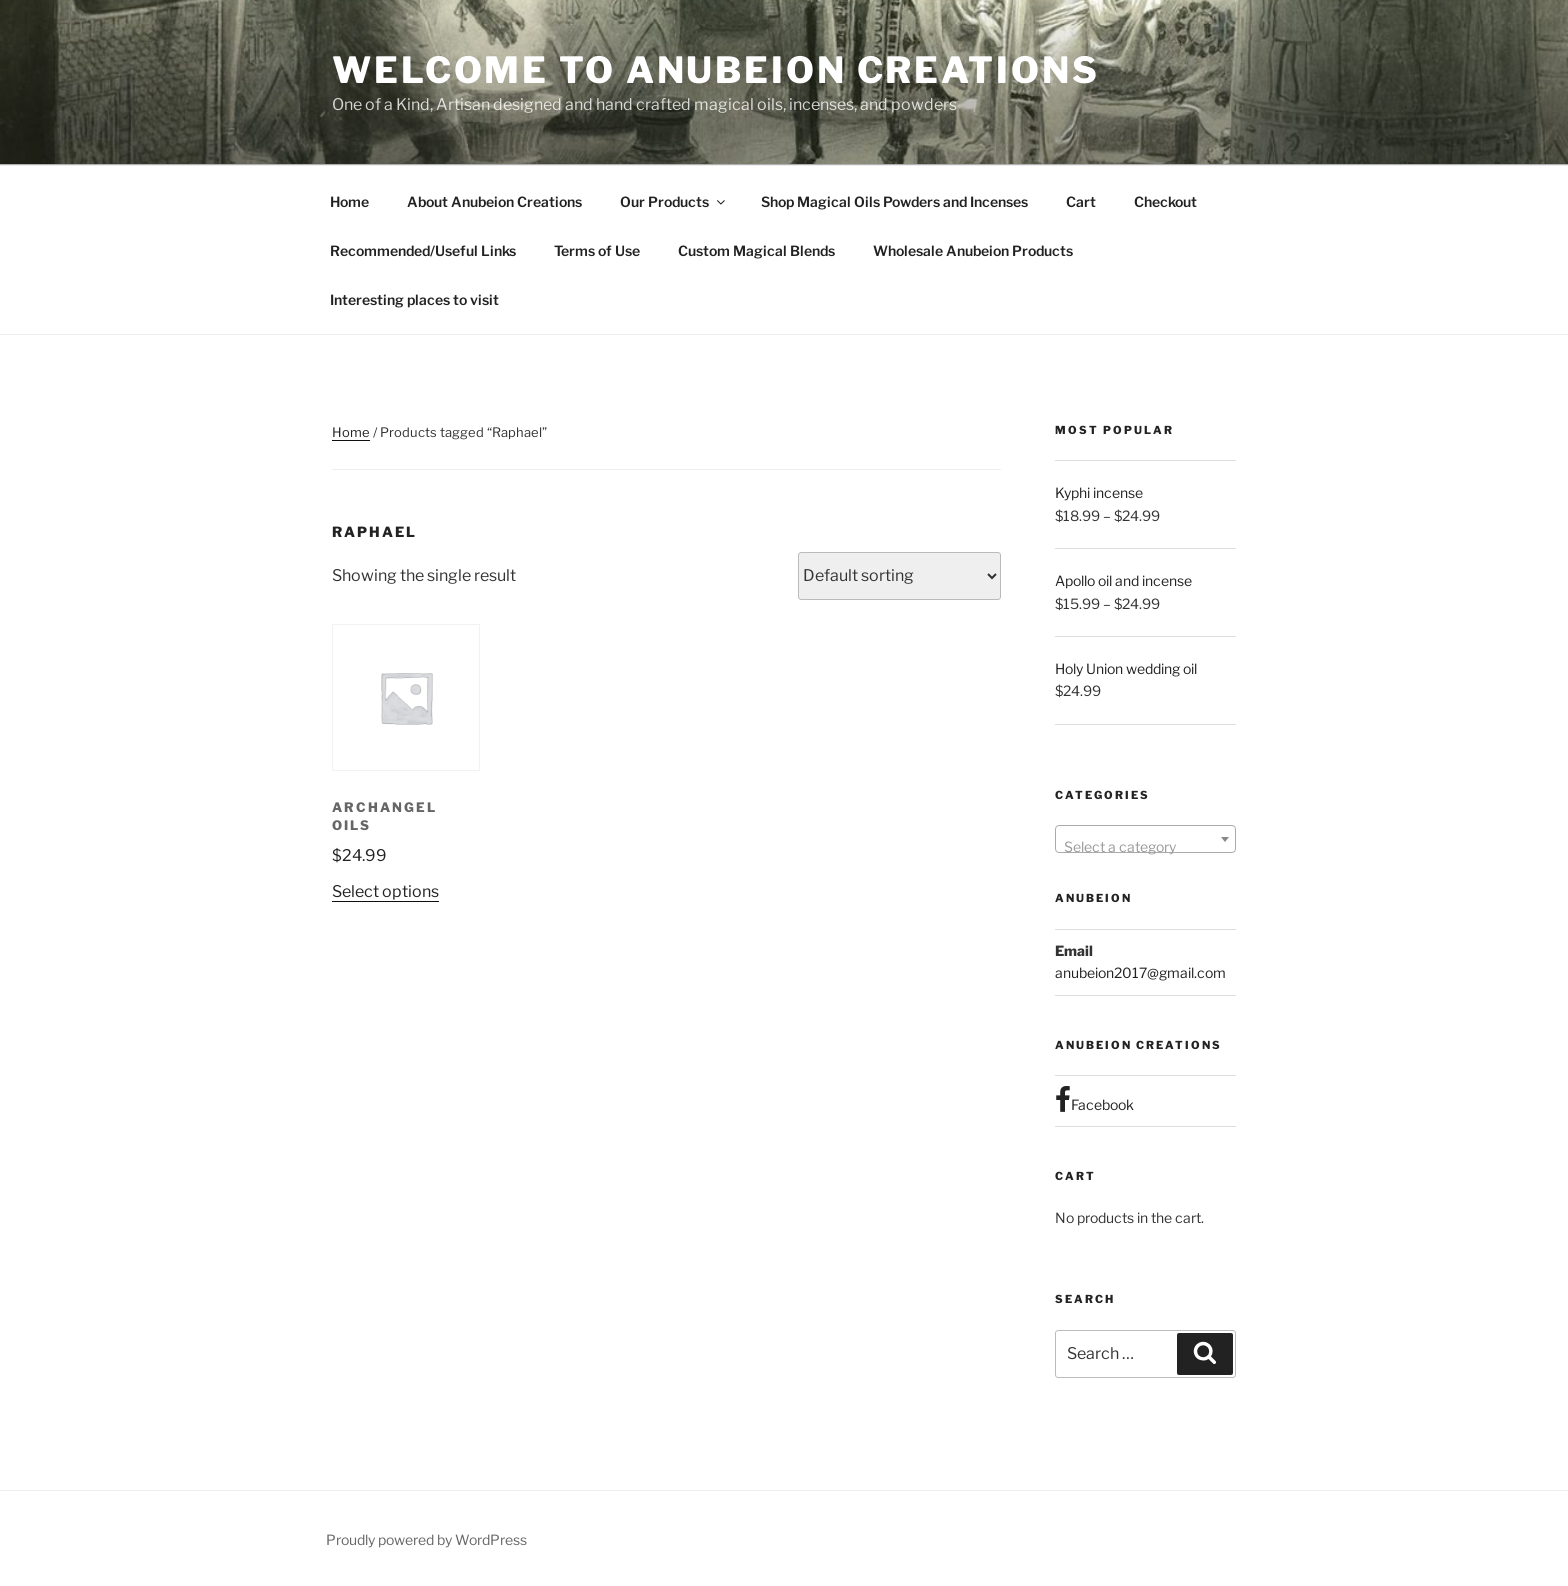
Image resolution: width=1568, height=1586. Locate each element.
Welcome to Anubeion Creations (716, 70)
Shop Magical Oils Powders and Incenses (894, 201)
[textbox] (1145, 847)
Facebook (1094, 1100)
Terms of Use (597, 250)
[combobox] (1145, 839)
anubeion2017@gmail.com (1140, 972)
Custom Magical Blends (756, 250)
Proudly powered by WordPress (426, 1539)
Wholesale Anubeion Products (973, 250)
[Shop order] (899, 576)
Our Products (674, 201)
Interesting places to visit (414, 299)
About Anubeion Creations (494, 201)
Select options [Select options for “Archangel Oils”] (385, 891)
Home (349, 201)
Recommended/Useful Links (423, 250)
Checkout (1165, 201)
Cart (1081, 201)
